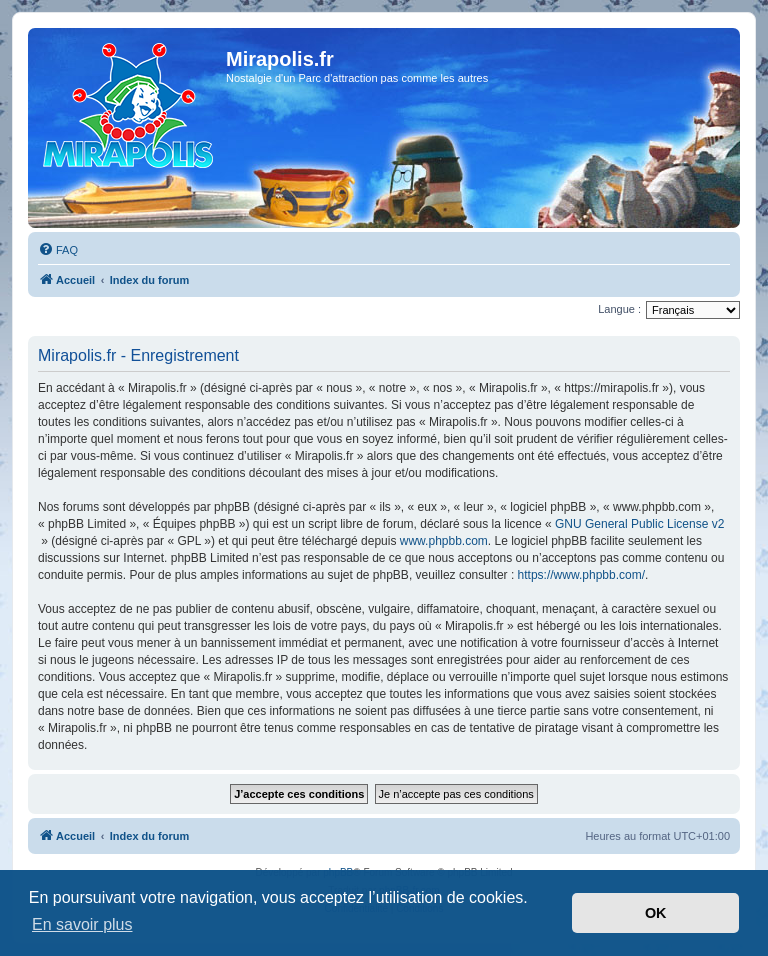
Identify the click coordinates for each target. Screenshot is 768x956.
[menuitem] (58, 250)
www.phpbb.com (444, 541)
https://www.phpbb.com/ (581, 575)
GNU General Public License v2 (639, 524)
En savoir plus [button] (82, 924)
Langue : (619, 309)
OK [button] (656, 913)
